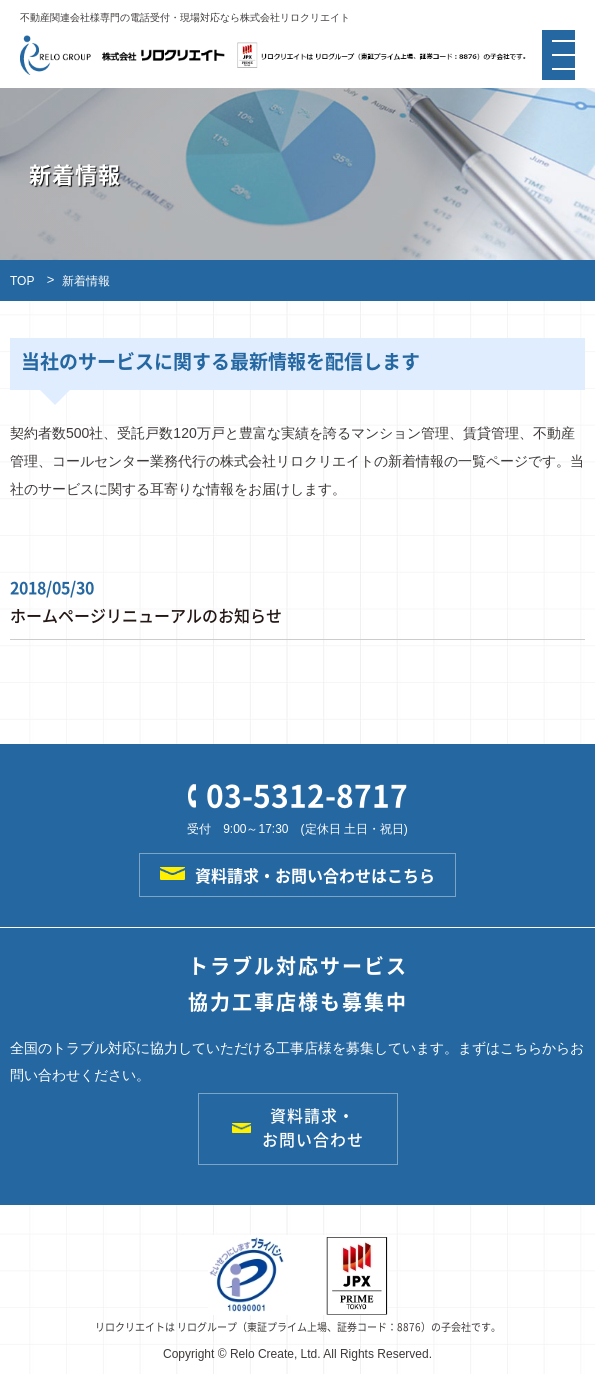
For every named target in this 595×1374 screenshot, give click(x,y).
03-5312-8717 (298, 794)
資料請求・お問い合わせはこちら (297, 875)
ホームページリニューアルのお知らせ (146, 615)
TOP (22, 281)
